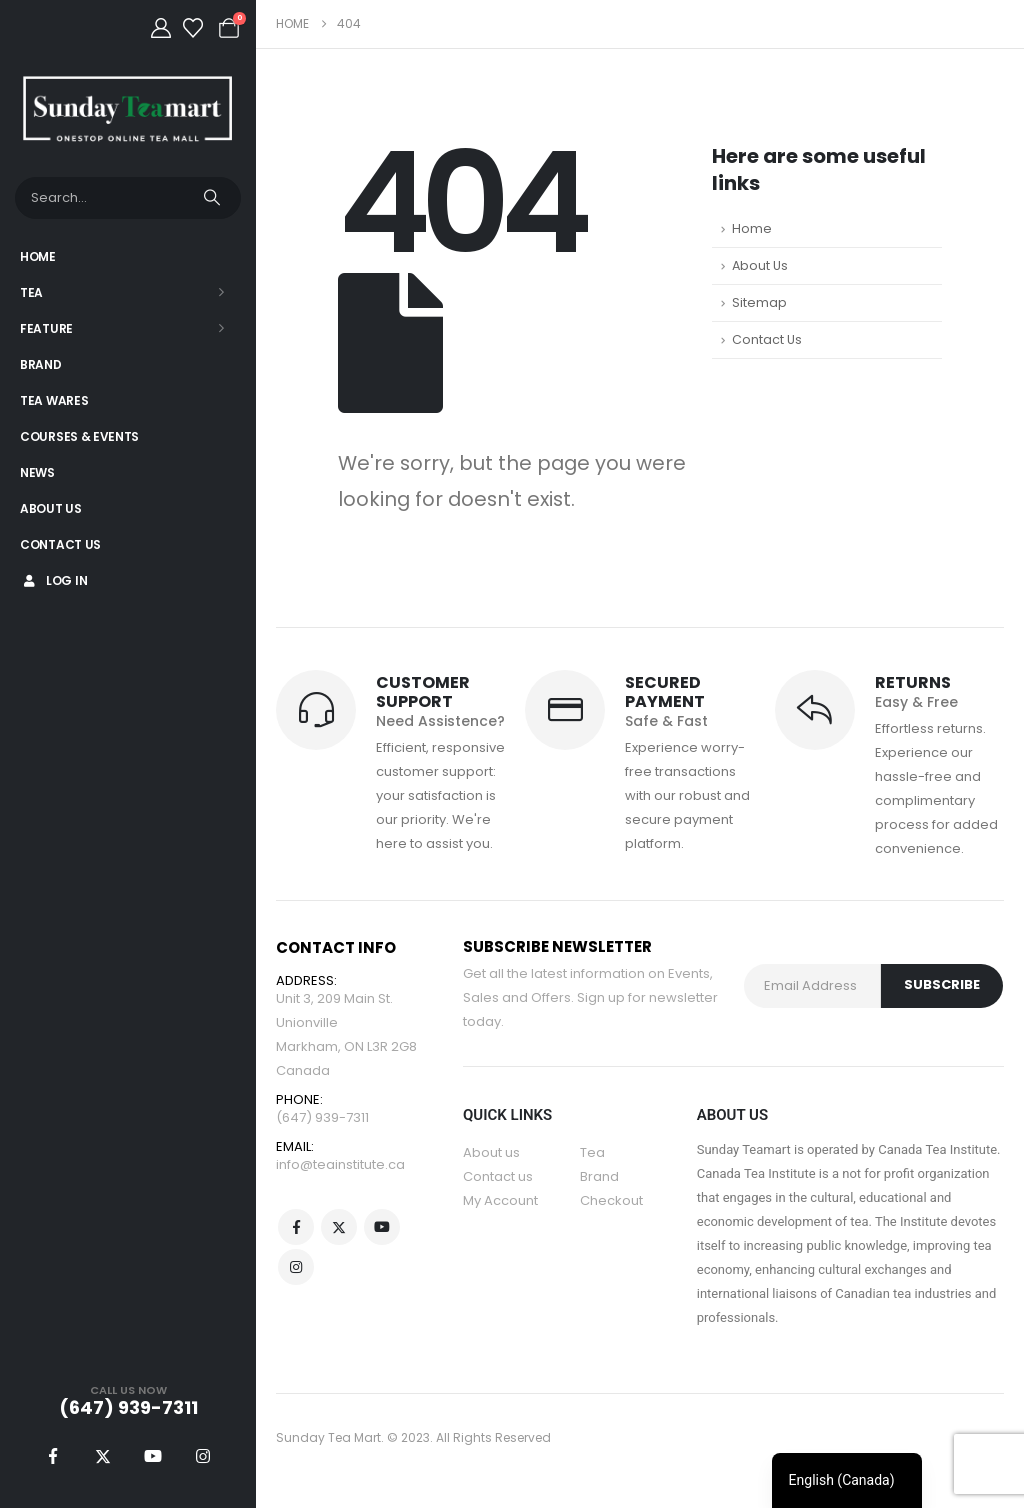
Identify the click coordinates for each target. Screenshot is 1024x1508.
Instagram (296, 1267)
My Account (500, 1200)
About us (491, 1152)
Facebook (296, 1227)
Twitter (339, 1227)
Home (38, 256)
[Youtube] (153, 1456)
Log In (53, 580)
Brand (41, 364)
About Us (51, 508)
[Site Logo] (128, 108)
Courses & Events (79, 436)
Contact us (498, 1176)
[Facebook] (53, 1456)
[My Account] (161, 28)
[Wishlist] (193, 28)
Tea (31, 292)
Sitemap (759, 302)
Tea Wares (54, 400)
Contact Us (60, 544)
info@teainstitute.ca (340, 1164)
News (37, 472)
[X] (103, 1456)
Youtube (382, 1227)
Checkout (611, 1200)
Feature (46, 328)
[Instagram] (203, 1456)
